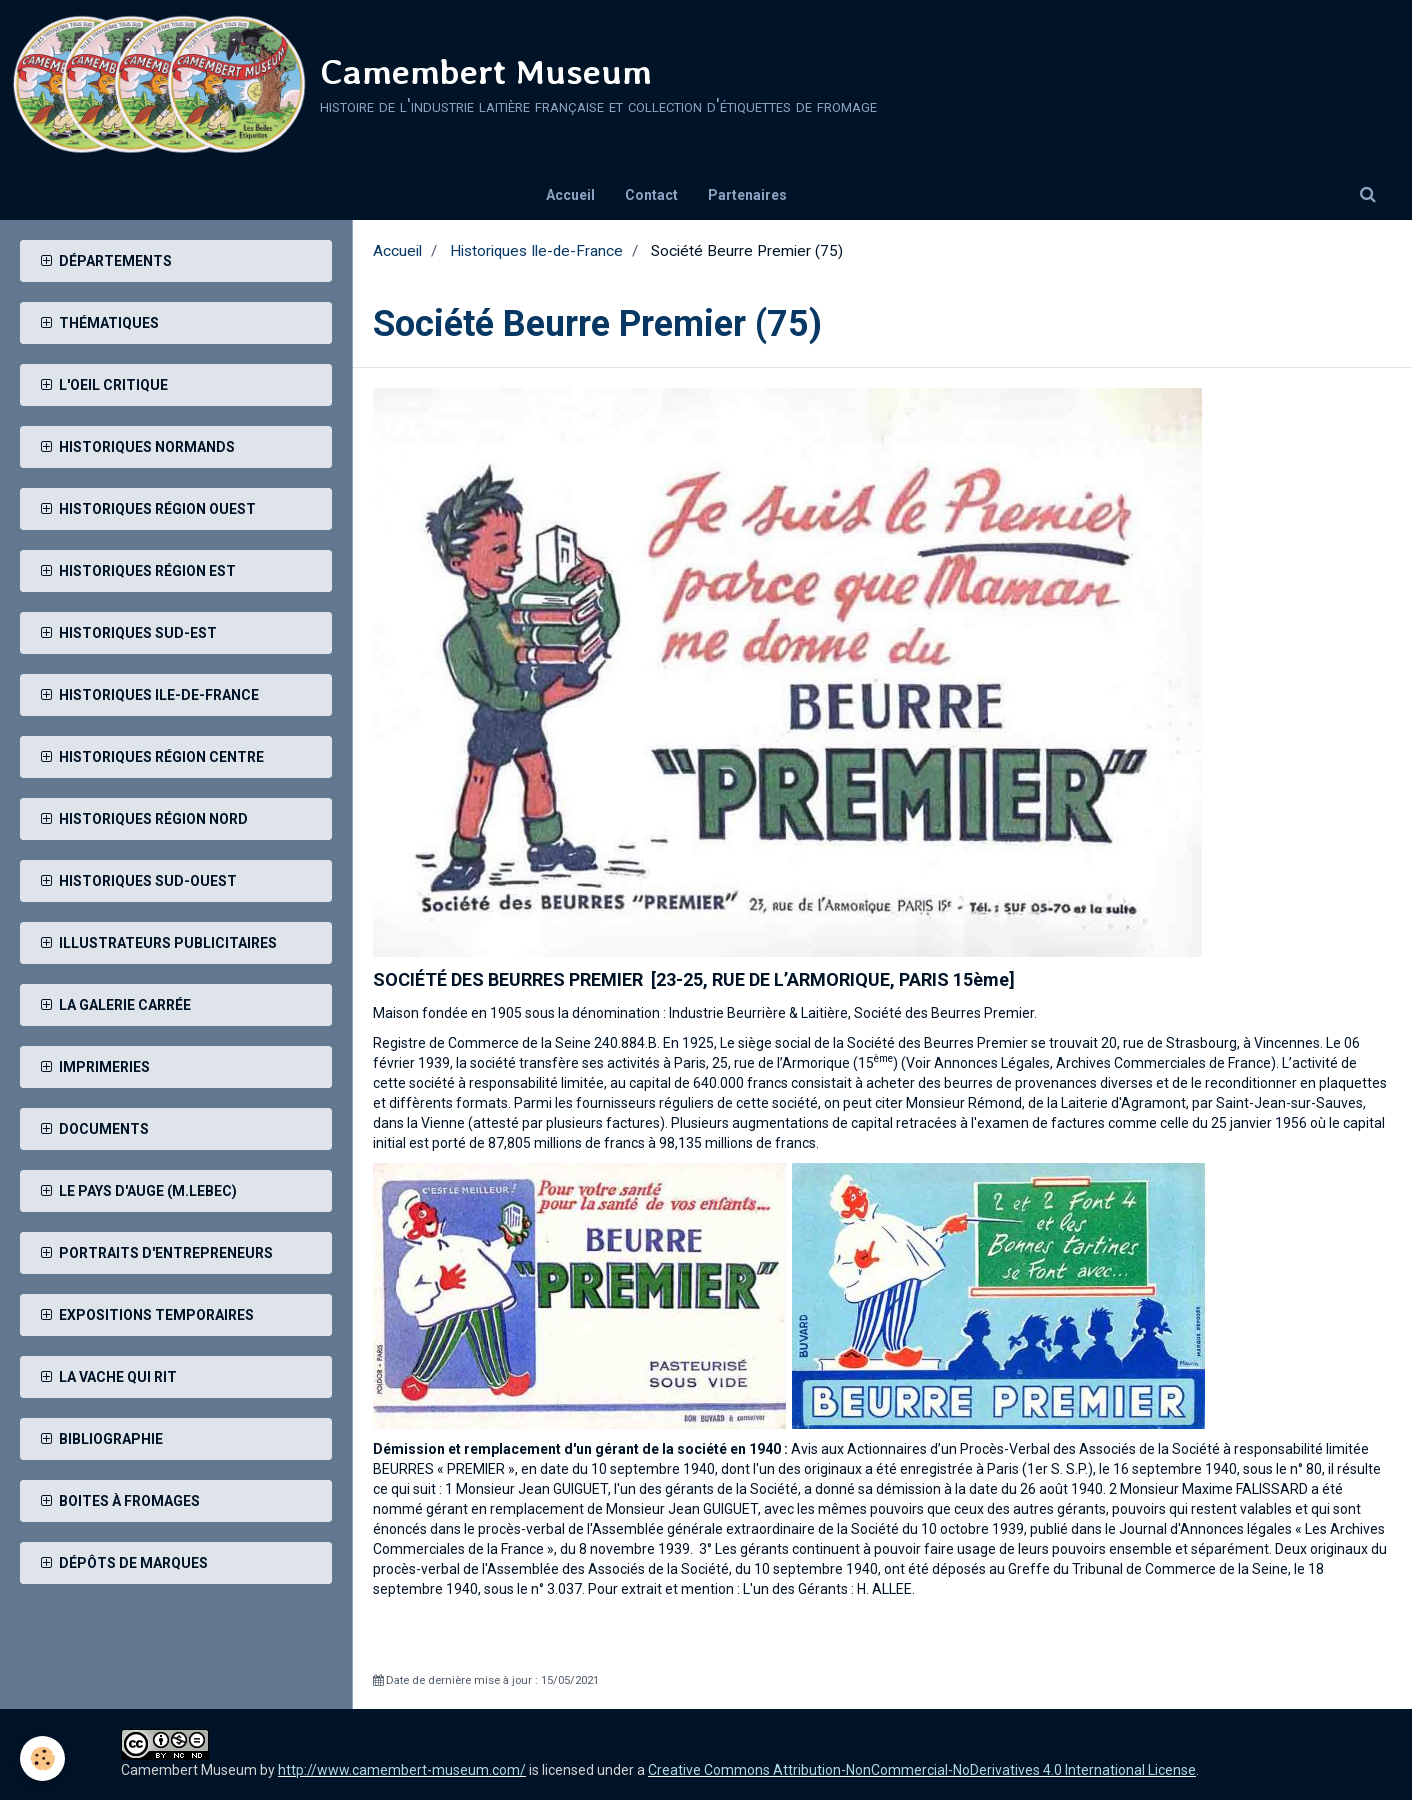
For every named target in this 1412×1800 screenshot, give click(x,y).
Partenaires (747, 195)
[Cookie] (42, 1758)
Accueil (570, 195)
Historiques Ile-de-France (536, 251)
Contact (651, 195)
